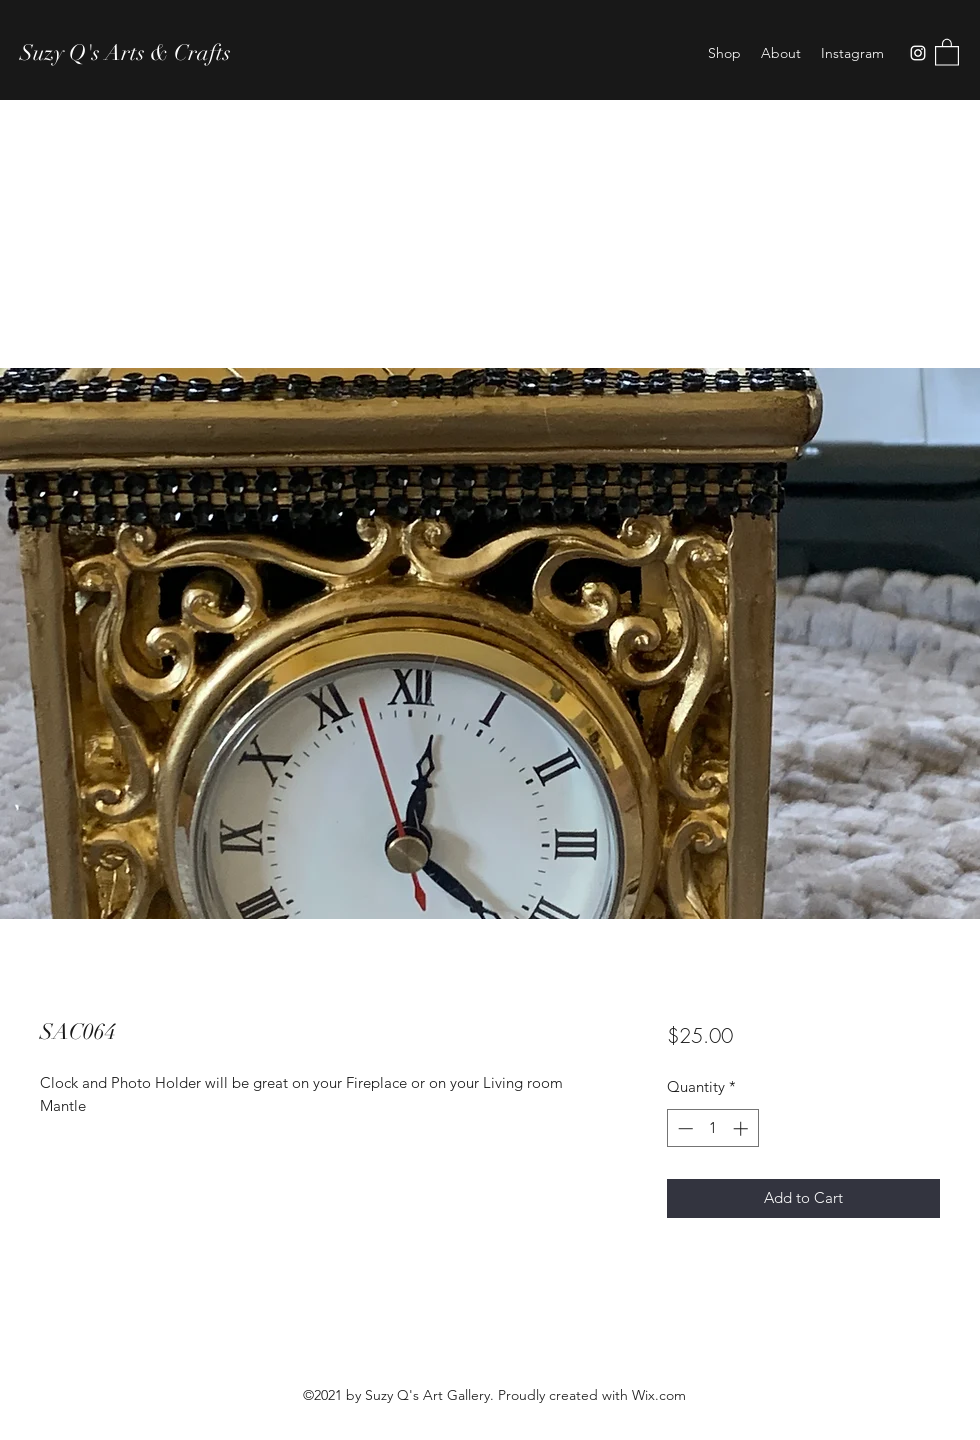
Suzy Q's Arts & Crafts (125, 52)
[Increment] (742, 1128)
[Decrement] (683, 1128)
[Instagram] (918, 53)
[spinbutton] (712, 1128)
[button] (947, 51)
